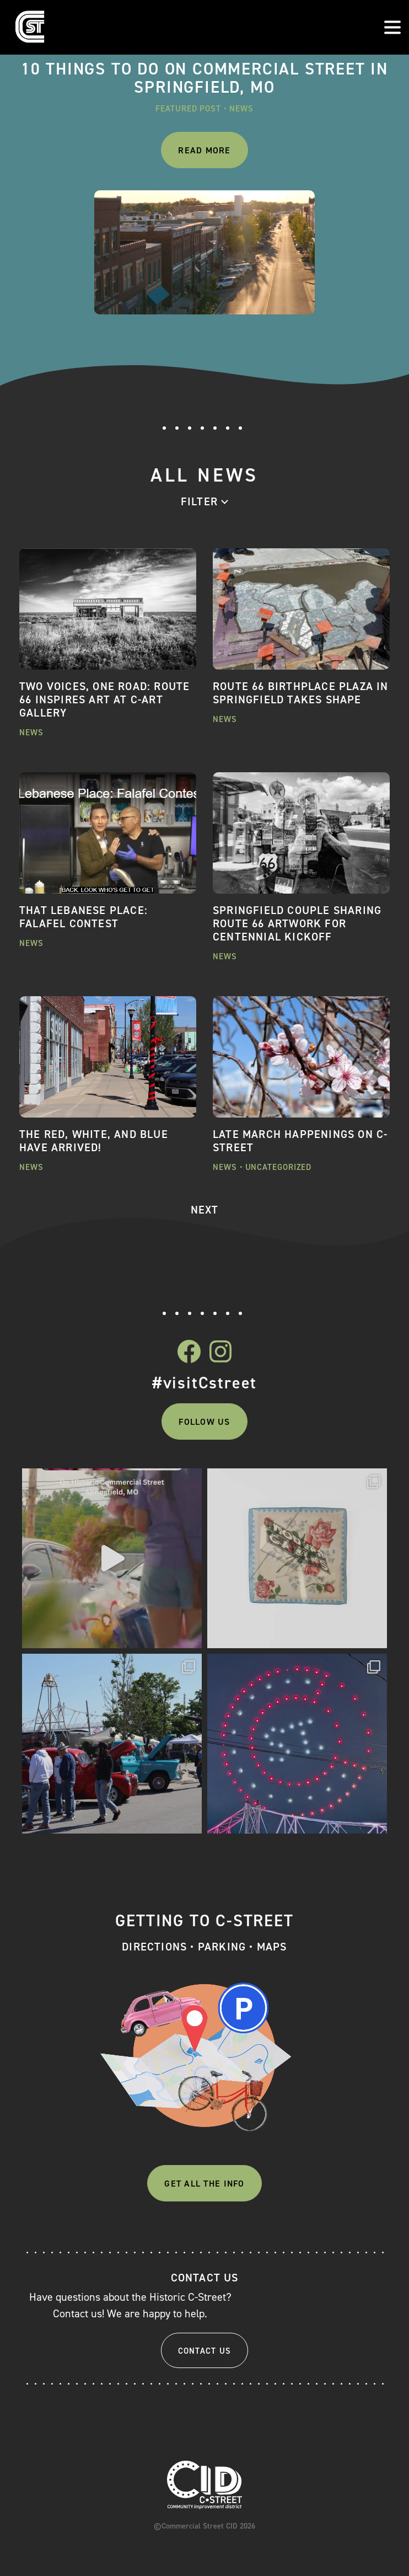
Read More (204, 150)
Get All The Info (204, 2183)
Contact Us (205, 2350)
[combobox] (204, 501)
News (241, 108)
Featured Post (188, 108)
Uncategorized (278, 1167)
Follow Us (204, 1422)
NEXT (205, 1210)
